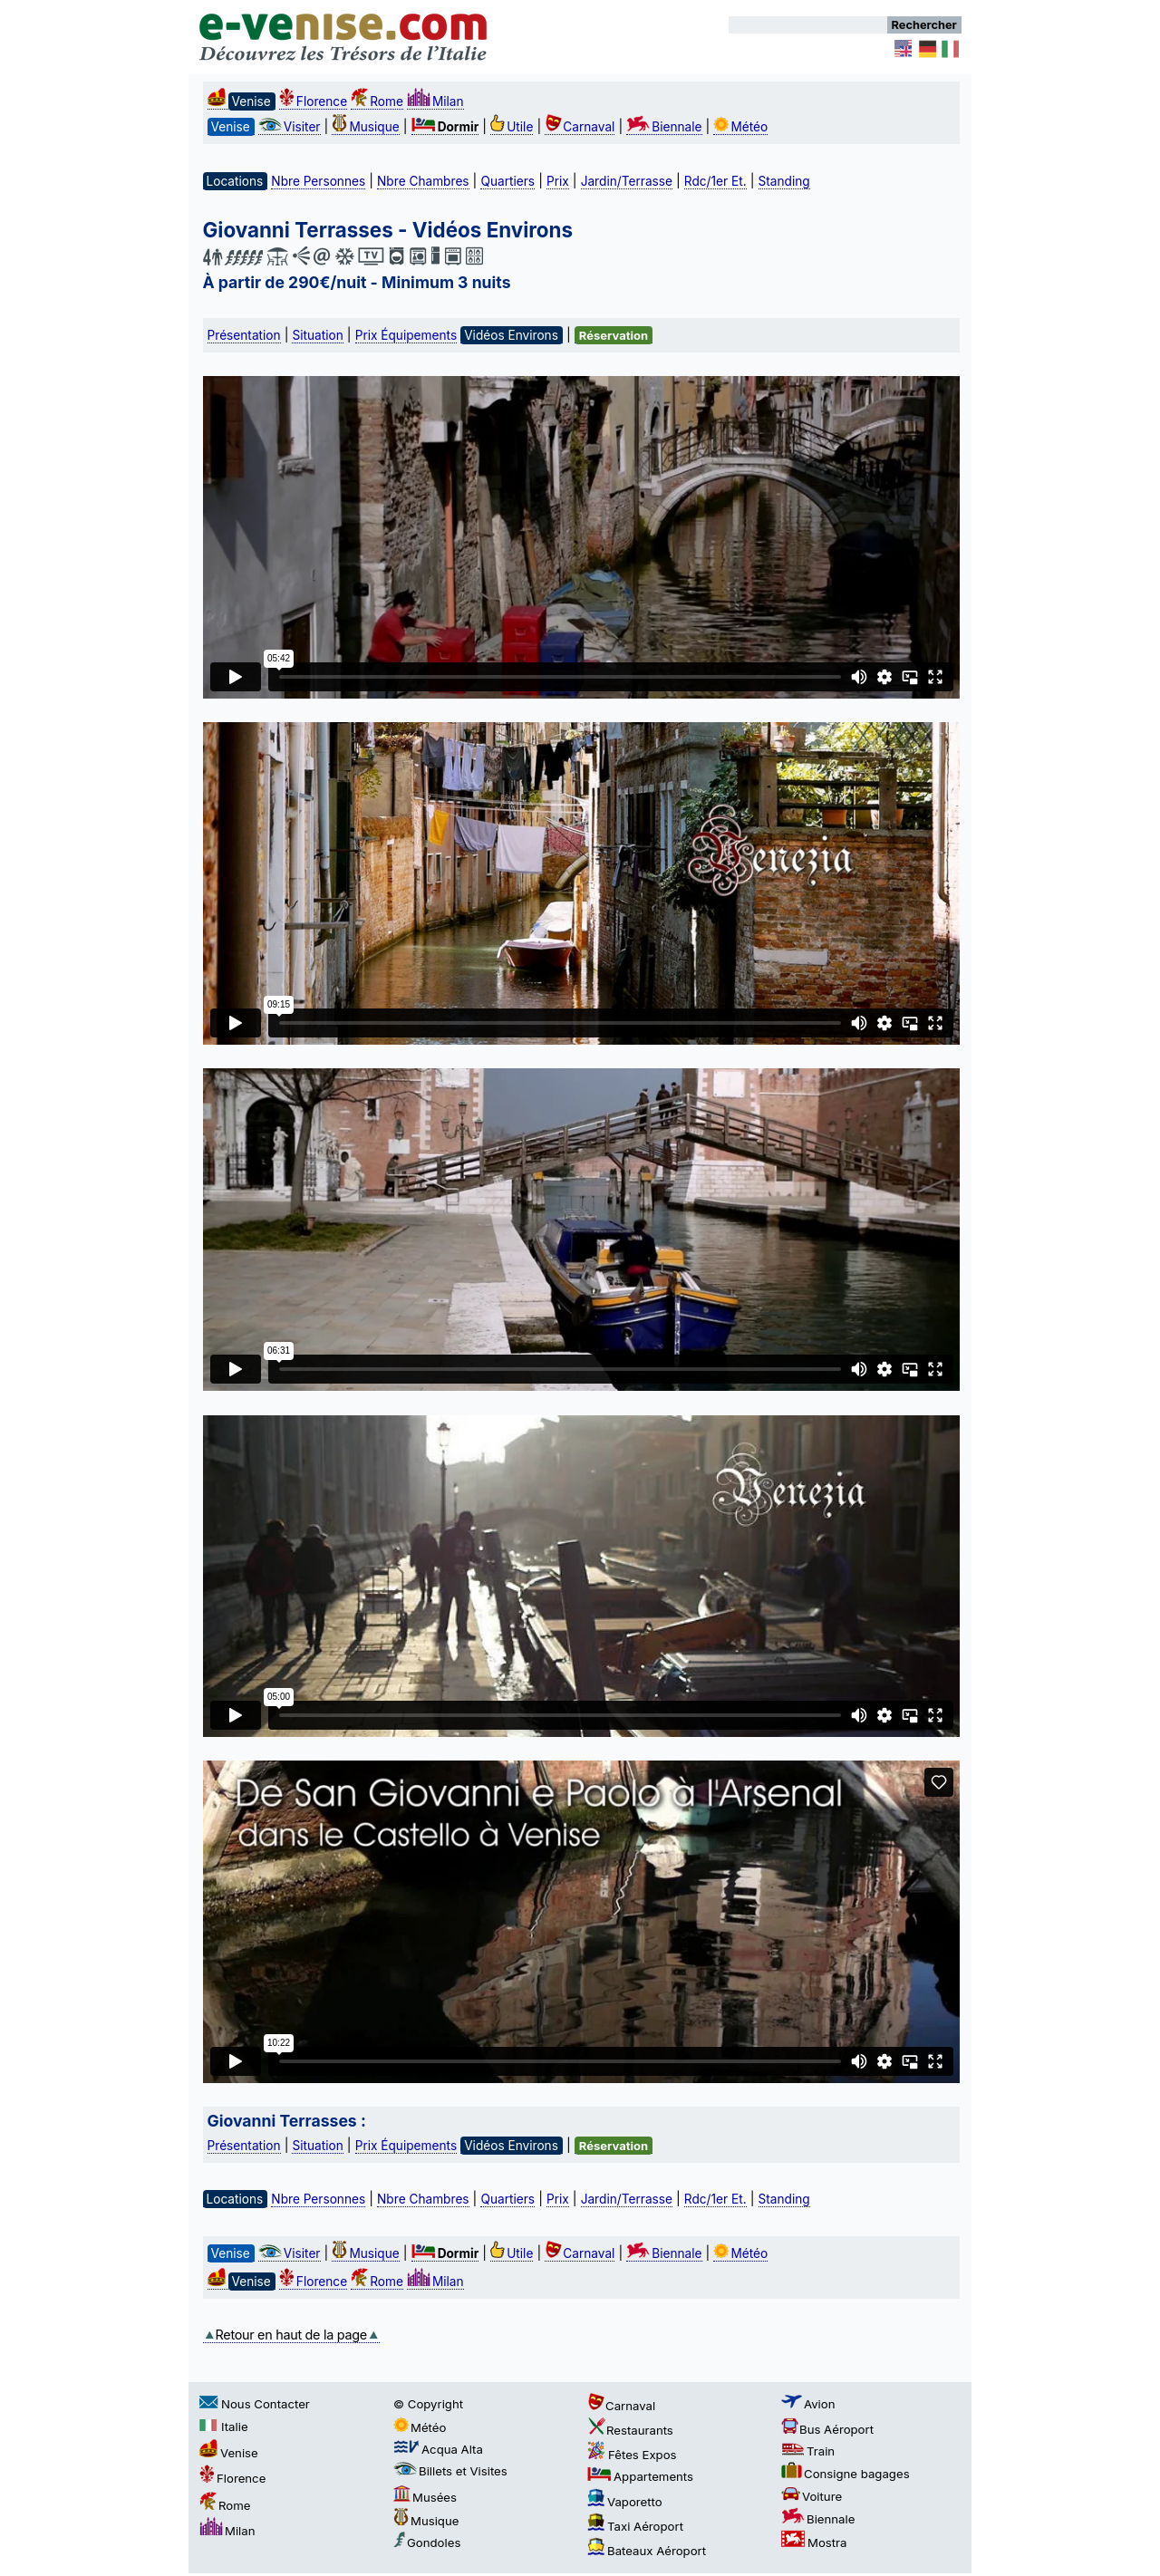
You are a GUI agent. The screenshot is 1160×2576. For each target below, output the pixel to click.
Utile (511, 127)
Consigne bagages (845, 2473)
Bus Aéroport (827, 2429)
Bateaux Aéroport (646, 2550)
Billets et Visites (450, 2471)
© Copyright (428, 2404)
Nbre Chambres (423, 181)
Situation (317, 335)
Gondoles (426, 2542)
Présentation (244, 335)
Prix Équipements (406, 335)
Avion (808, 2404)
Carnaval (579, 127)
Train (808, 2451)
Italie (223, 2426)
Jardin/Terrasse (626, 181)
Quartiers (507, 181)
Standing (784, 181)
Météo (740, 127)
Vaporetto (624, 2501)
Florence (313, 101)
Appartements (640, 2476)
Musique (365, 127)
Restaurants (630, 2430)
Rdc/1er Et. (715, 181)
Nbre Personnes (318, 181)
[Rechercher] (808, 25)
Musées (425, 2497)
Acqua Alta (438, 2449)
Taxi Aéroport (635, 2526)
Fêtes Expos (632, 2454)
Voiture (811, 2496)
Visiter (289, 127)
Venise (228, 2453)
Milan (435, 101)
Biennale (663, 127)
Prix (557, 181)
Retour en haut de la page (291, 2334)
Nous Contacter (254, 2404)
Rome (377, 101)
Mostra (813, 2542)
